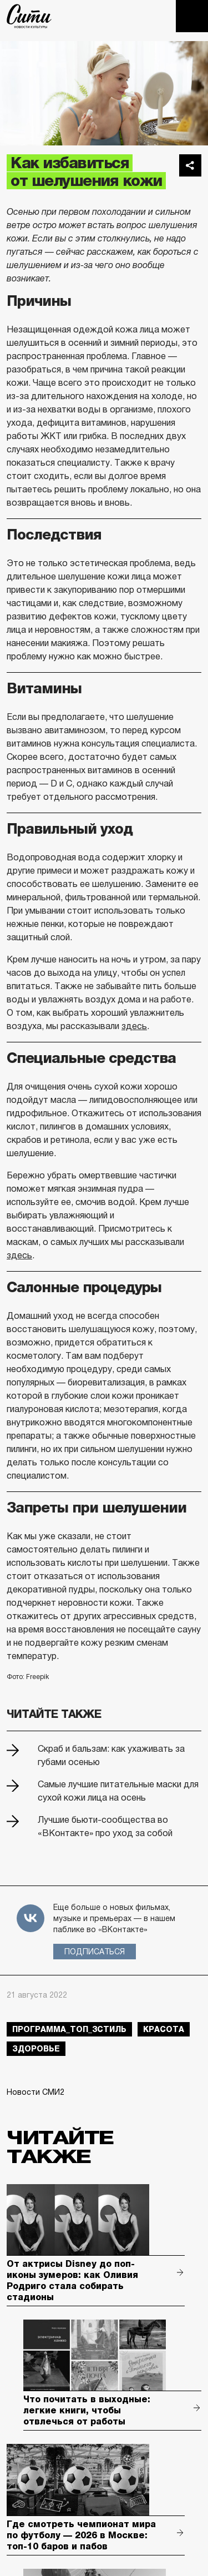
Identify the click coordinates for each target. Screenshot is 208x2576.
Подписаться (94, 1951)
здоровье (36, 2048)
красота (163, 2029)
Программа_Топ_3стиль (69, 2029)
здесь (134, 1026)
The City (29, 16)
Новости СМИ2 (35, 2092)
